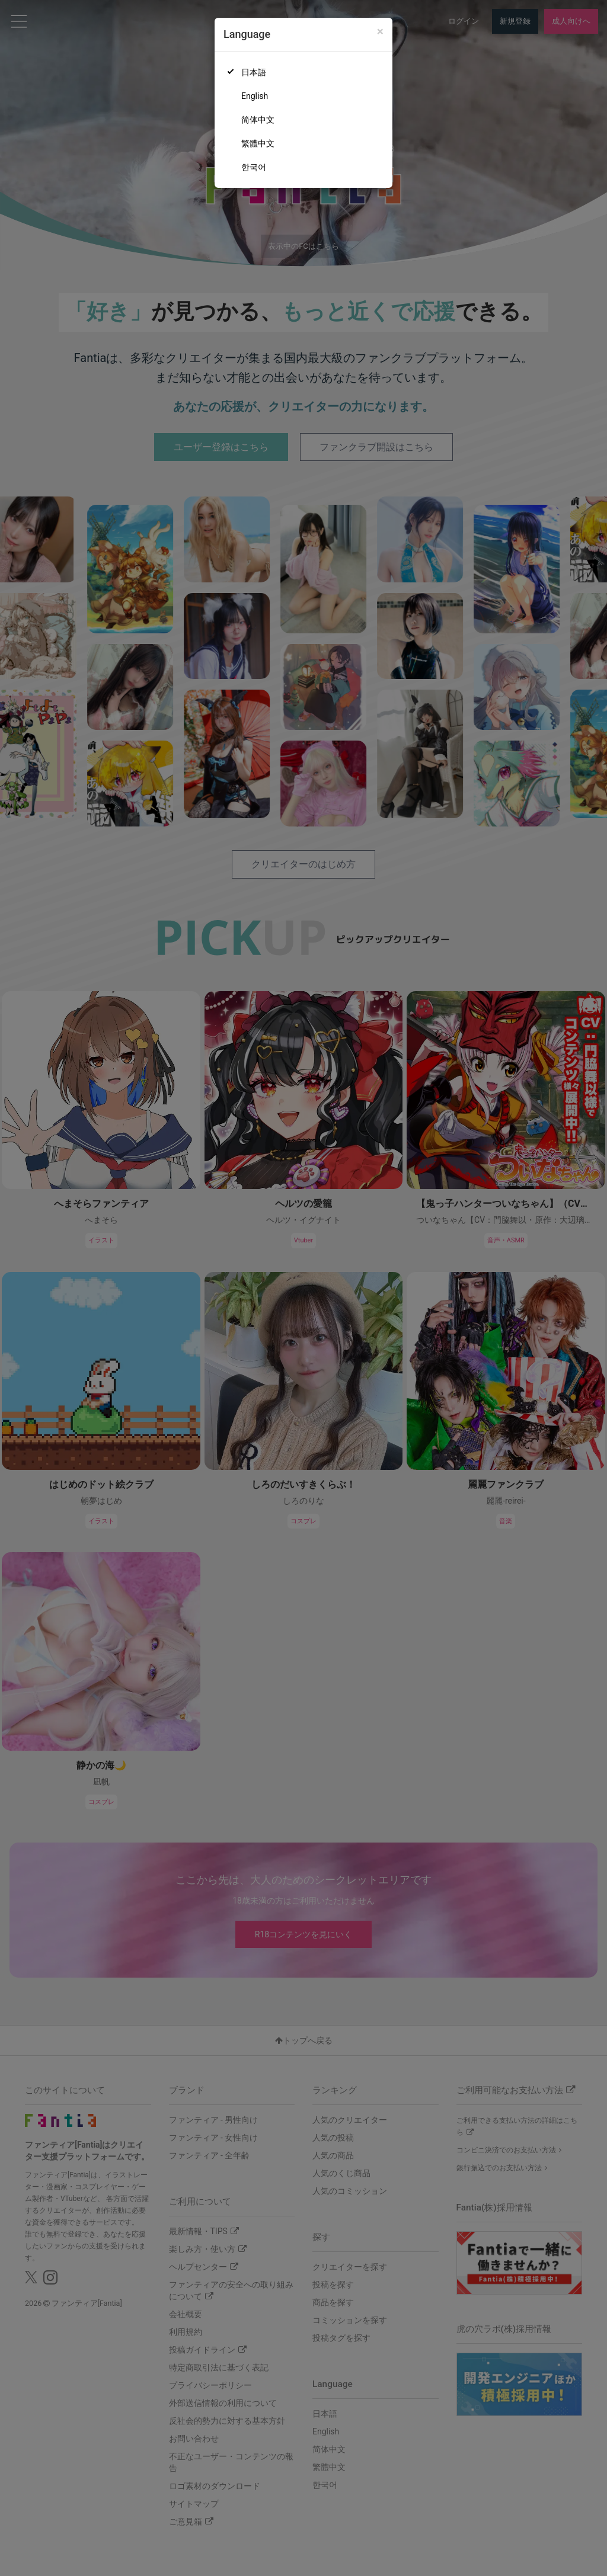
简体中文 (257, 119)
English (254, 96)
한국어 (253, 167)
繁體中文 (257, 143)
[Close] (380, 31)
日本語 (253, 72)
